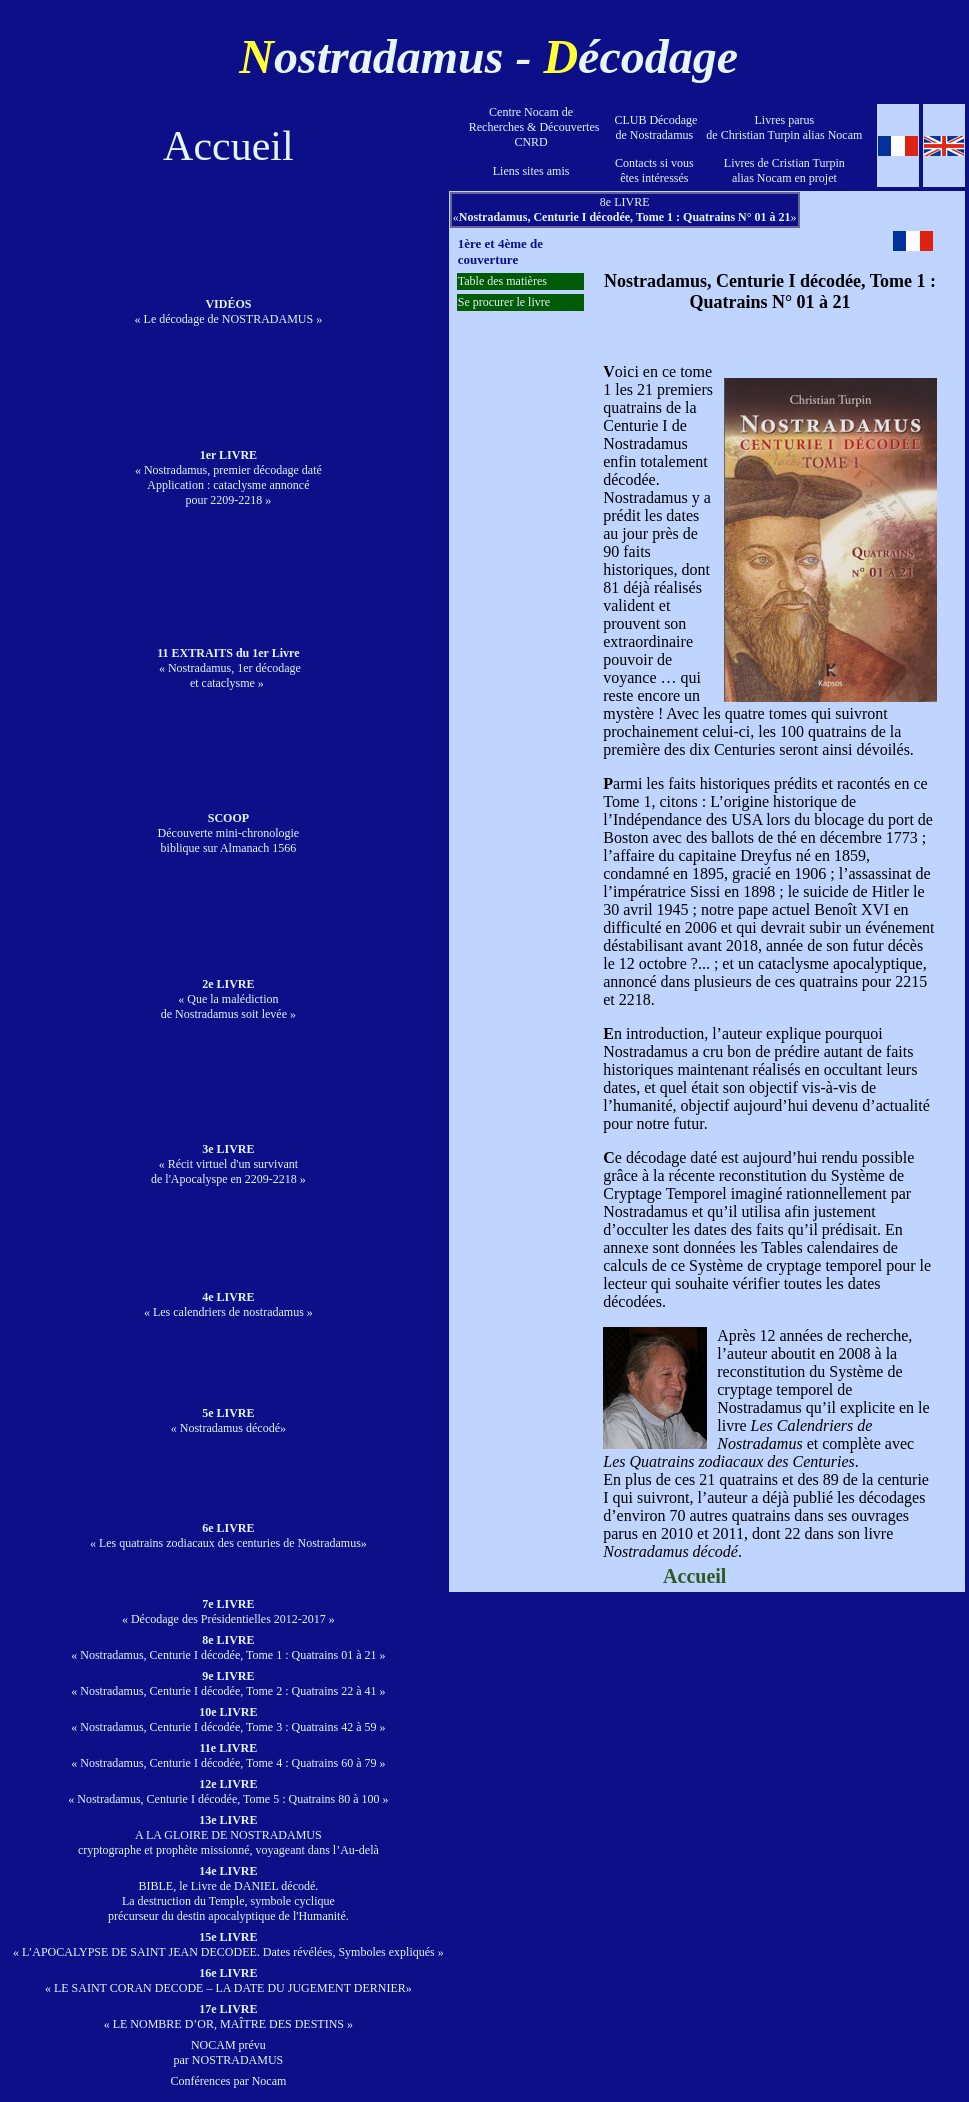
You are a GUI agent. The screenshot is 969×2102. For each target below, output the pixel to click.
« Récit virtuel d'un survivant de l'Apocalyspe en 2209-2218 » (228, 1164)
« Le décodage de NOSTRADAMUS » (229, 311)
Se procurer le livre (504, 302)
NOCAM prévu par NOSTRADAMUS (229, 2052)
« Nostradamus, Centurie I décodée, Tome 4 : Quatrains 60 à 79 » (228, 1755)
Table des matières (502, 281)
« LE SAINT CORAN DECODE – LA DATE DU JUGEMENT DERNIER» (228, 1980)
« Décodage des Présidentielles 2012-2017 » (228, 1611)
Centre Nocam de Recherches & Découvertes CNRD (531, 127)
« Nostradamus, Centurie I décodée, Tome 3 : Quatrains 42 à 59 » (228, 1719)
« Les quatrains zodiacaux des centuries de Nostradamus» (228, 1535)
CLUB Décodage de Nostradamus (654, 127)
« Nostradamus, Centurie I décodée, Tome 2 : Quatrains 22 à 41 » (228, 1683)
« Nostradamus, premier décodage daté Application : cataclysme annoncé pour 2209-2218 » (228, 477)
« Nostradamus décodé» (228, 1420)
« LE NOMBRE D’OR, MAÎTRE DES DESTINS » (228, 2016)
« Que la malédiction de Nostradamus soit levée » (228, 999)
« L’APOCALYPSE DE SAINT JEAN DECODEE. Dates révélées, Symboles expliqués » (228, 1944)
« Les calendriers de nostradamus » (228, 1304)
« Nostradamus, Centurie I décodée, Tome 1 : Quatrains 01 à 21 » (228, 1647)
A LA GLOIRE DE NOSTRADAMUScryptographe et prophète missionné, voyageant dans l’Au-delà (228, 1835)
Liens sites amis (531, 171)
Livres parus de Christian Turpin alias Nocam (784, 127)
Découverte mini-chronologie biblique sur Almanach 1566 (229, 833)
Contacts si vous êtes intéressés (654, 170)
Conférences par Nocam (228, 2081)
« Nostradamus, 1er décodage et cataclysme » (228, 668)
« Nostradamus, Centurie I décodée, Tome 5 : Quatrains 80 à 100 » (228, 1791)
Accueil (228, 146)
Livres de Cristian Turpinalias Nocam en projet (784, 170)
